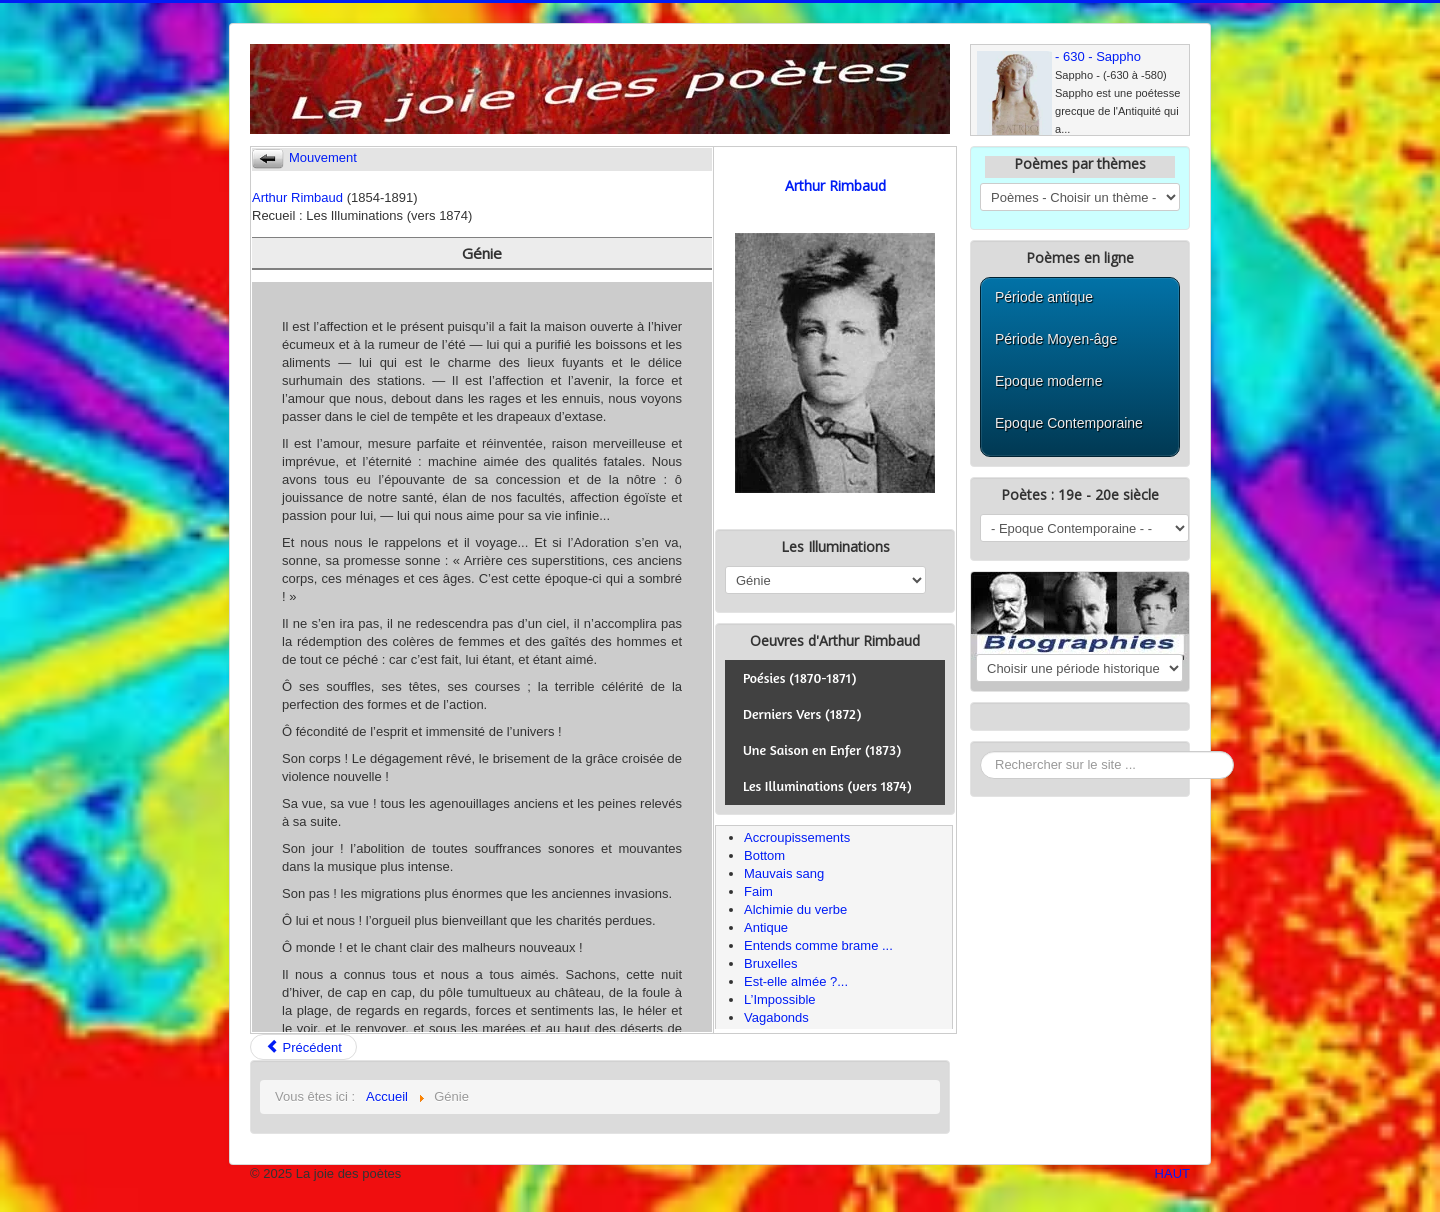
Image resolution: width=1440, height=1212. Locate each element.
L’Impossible (780, 999)
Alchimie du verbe (795, 909)
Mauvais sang (784, 873)
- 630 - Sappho (1098, 56)
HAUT (1172, 1173)
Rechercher (980, 751)
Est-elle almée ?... (796, 981)
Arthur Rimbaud (297, 197)
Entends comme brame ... (818, 945)
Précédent (303, 1047)
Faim (758, 891)
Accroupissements (797, 837)
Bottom (764, 855)
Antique (766, 927)
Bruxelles (770, 963)
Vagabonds (776, 1017)
